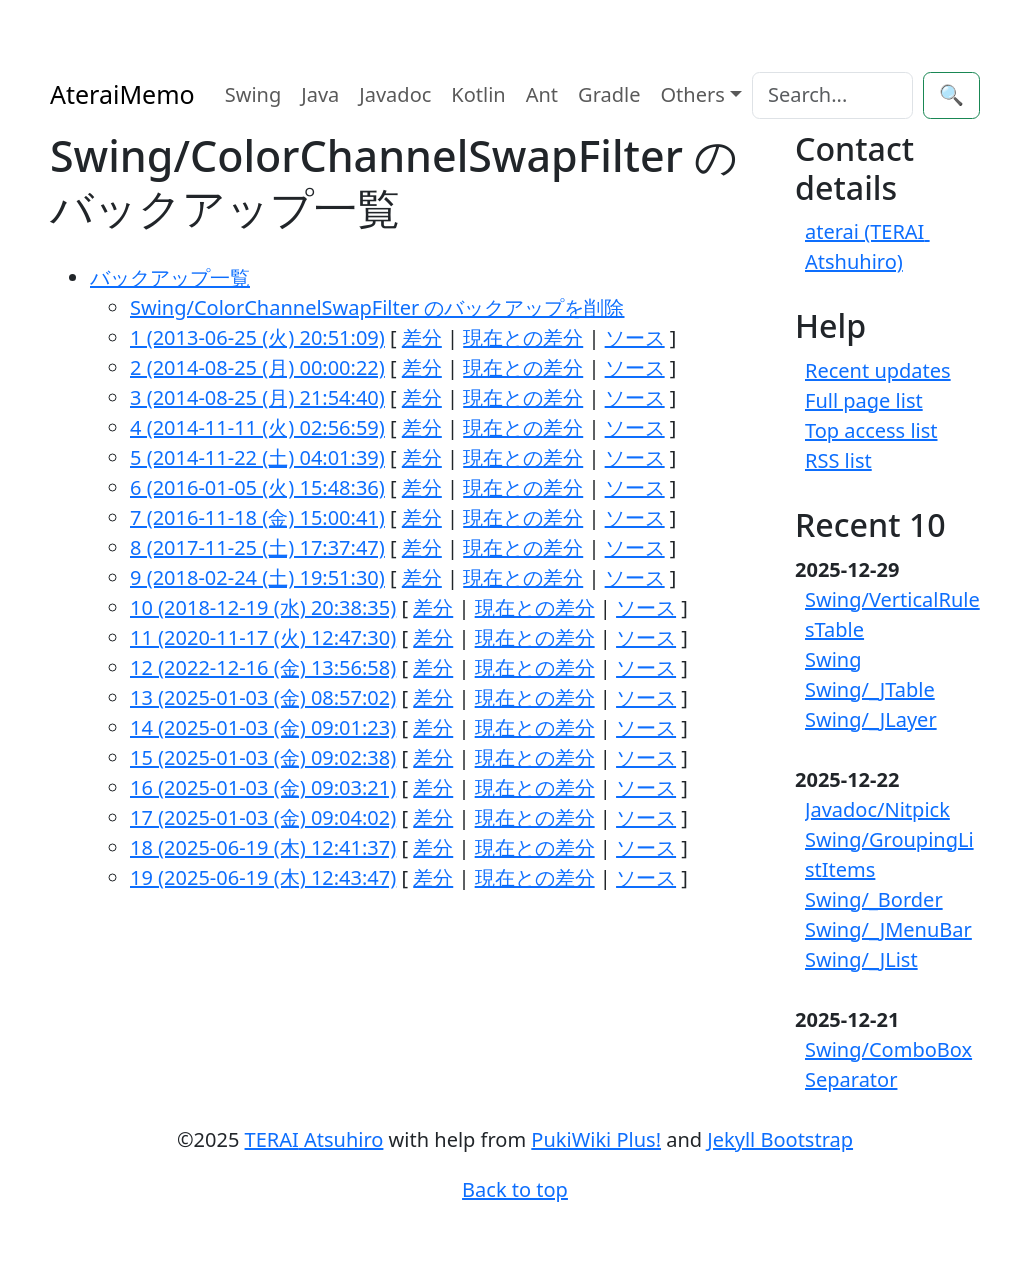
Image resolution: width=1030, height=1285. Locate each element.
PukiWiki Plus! (596, 1139)
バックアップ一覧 (170, 277)
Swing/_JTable (870, 689)
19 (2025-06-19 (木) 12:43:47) (263, 877)
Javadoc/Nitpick (877, 809)
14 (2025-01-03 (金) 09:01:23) (263, 727)
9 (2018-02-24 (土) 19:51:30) (257, 577)
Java (320, 94)
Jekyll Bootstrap (780, 1139)
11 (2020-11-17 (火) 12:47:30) (263, 637)
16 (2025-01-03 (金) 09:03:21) (263, 787)
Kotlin (478, 94)
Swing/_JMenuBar (888, 929)
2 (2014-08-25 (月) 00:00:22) (257, 367)
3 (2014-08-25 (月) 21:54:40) (257, 397)
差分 (422, 337)
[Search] (832, 95)
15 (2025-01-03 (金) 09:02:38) (263, 757)
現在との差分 (523, 337)
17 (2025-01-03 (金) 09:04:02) (263, 817)
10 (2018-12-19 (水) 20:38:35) (263, 607)
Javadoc (395, 94)
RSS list (838, 460)
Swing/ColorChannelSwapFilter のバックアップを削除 (377, 307)
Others (693, 94)
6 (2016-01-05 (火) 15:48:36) (257, 487)
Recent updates (878, 370)
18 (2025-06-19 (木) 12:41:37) (263, 847)
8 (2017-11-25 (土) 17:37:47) (257, 547)
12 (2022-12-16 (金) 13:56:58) (263, 667)
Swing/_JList (861, 959)
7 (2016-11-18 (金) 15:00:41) (257, 517)
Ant (542, 94)
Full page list (864, 400)
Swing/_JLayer (871, 719)
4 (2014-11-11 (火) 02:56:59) (257, 427)
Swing (253, 94)
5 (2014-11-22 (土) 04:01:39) (257, 457)
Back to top (515, 1189)
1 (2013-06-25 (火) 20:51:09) (257, 337)
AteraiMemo (122, 94)
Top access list (871, 430)
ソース (635, 337)
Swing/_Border (874, 899)
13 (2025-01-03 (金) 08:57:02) (263, 697)
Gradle (609, 94)
